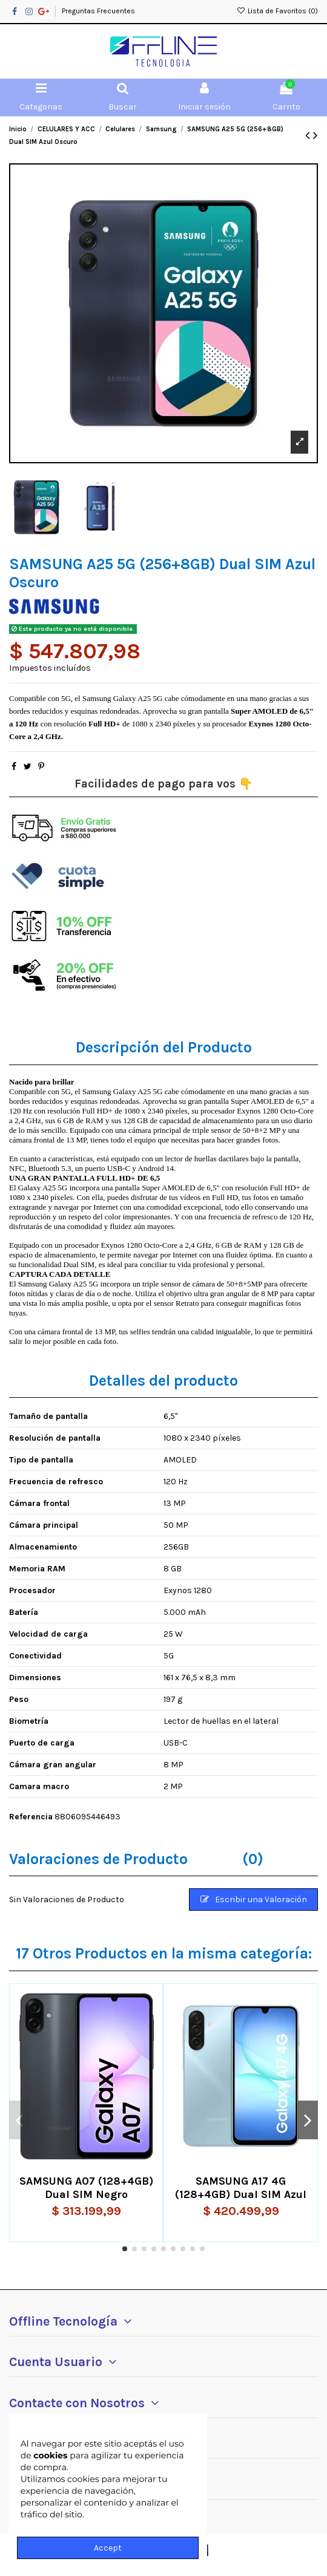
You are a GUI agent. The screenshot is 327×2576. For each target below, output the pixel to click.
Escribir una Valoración (253, 1899)
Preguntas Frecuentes (98, 11)
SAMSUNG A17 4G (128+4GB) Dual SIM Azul (240, 2187)
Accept (108, 2548)
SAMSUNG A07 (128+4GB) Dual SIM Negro (86, 2187)
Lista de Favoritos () (277, 11)
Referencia (31, 1816)
